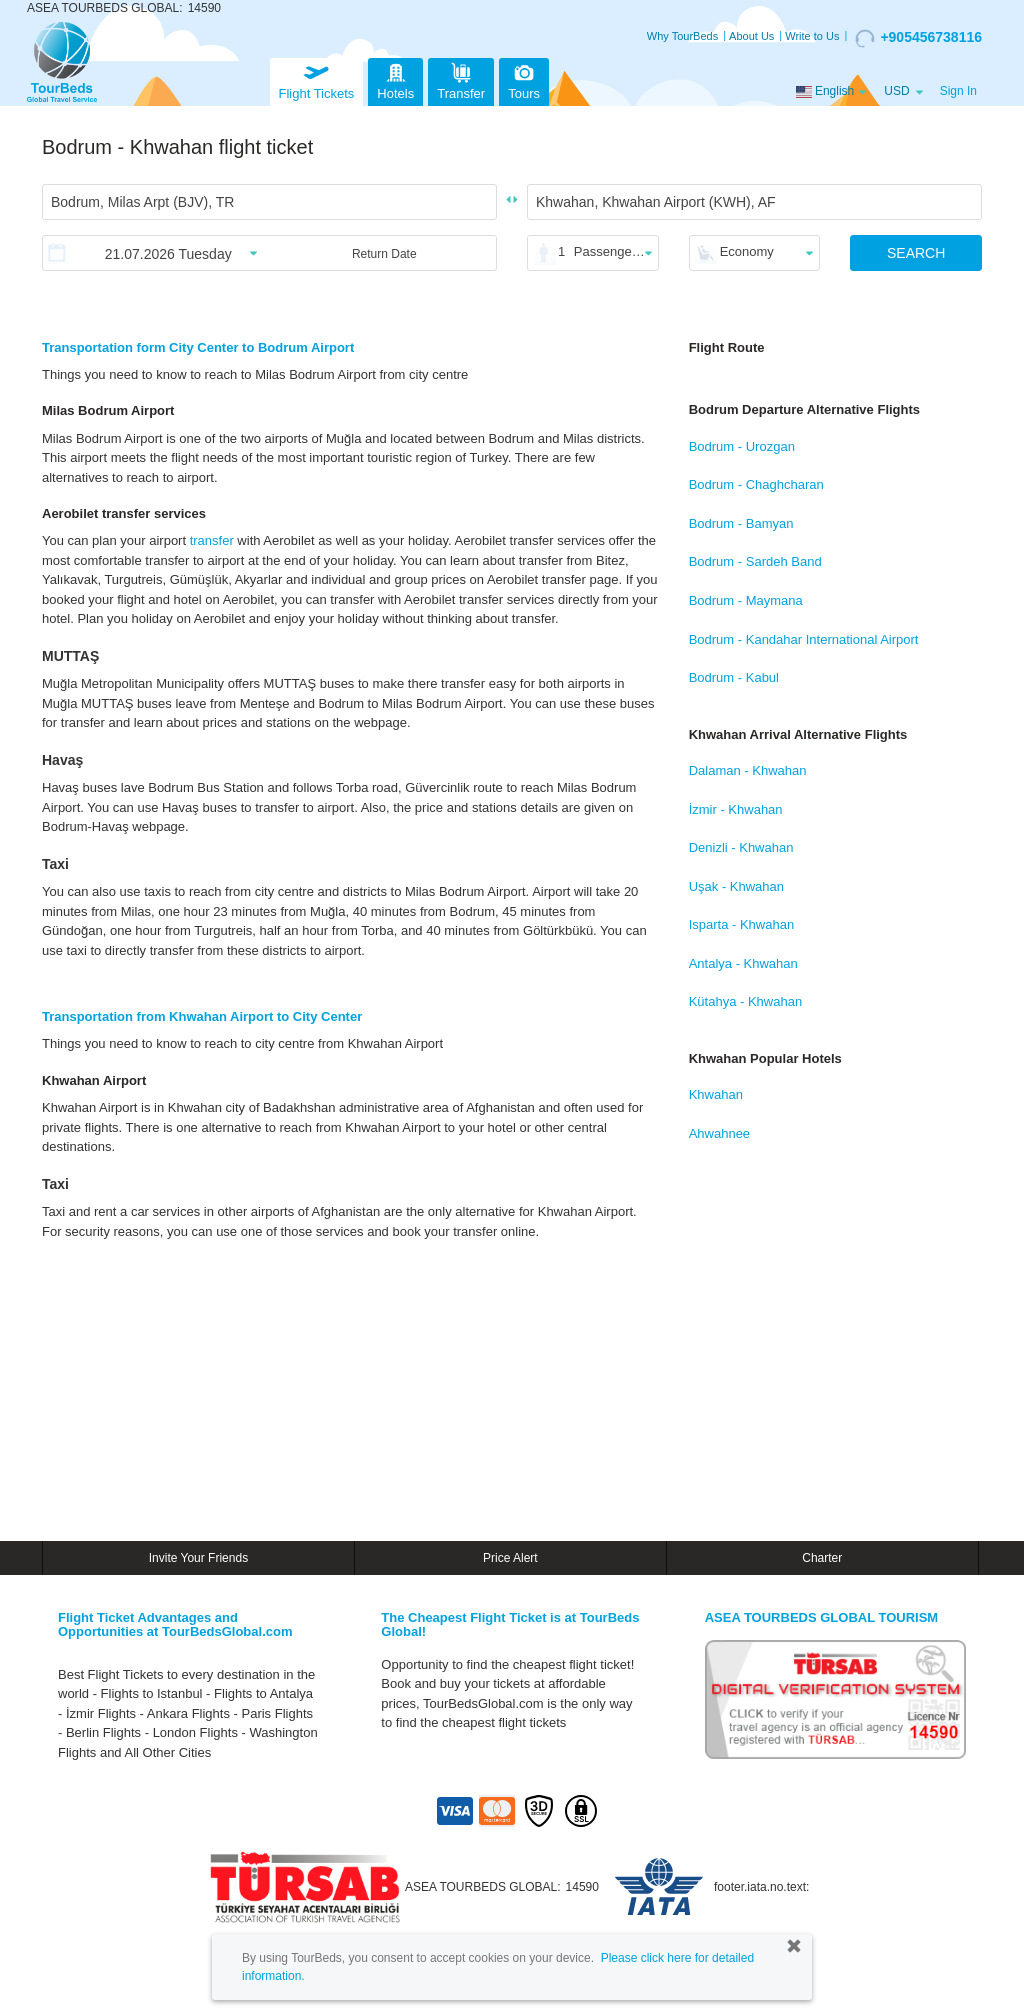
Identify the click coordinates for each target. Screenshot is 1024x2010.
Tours (524, 79)
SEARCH (916, 253)
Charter (822, 1558)
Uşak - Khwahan (736, 886)
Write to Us (812, 36)
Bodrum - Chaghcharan (756, 484)
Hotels (395, 79)
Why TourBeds (682, 36)
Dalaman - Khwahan (748, 770)
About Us (751, 36)
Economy (747, 251)
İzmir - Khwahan (736, 809)
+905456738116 (918, 38)
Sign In (958, 91)
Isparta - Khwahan (742, 924)
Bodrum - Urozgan (742, 446)
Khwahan (716, 1094)
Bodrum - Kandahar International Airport (804, 639)
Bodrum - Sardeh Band (755, 561)
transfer (212, 540)
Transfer (461, 79)
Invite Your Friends (198, 1558)
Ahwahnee (719, 1133)
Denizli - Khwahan (741, 847)
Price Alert (510, 1558)
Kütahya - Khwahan (745, 1001)
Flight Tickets (317, 79)
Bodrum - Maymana (746, 600)
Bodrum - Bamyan (741, 523)
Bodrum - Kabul (734, 677)
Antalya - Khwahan (743, 963)
